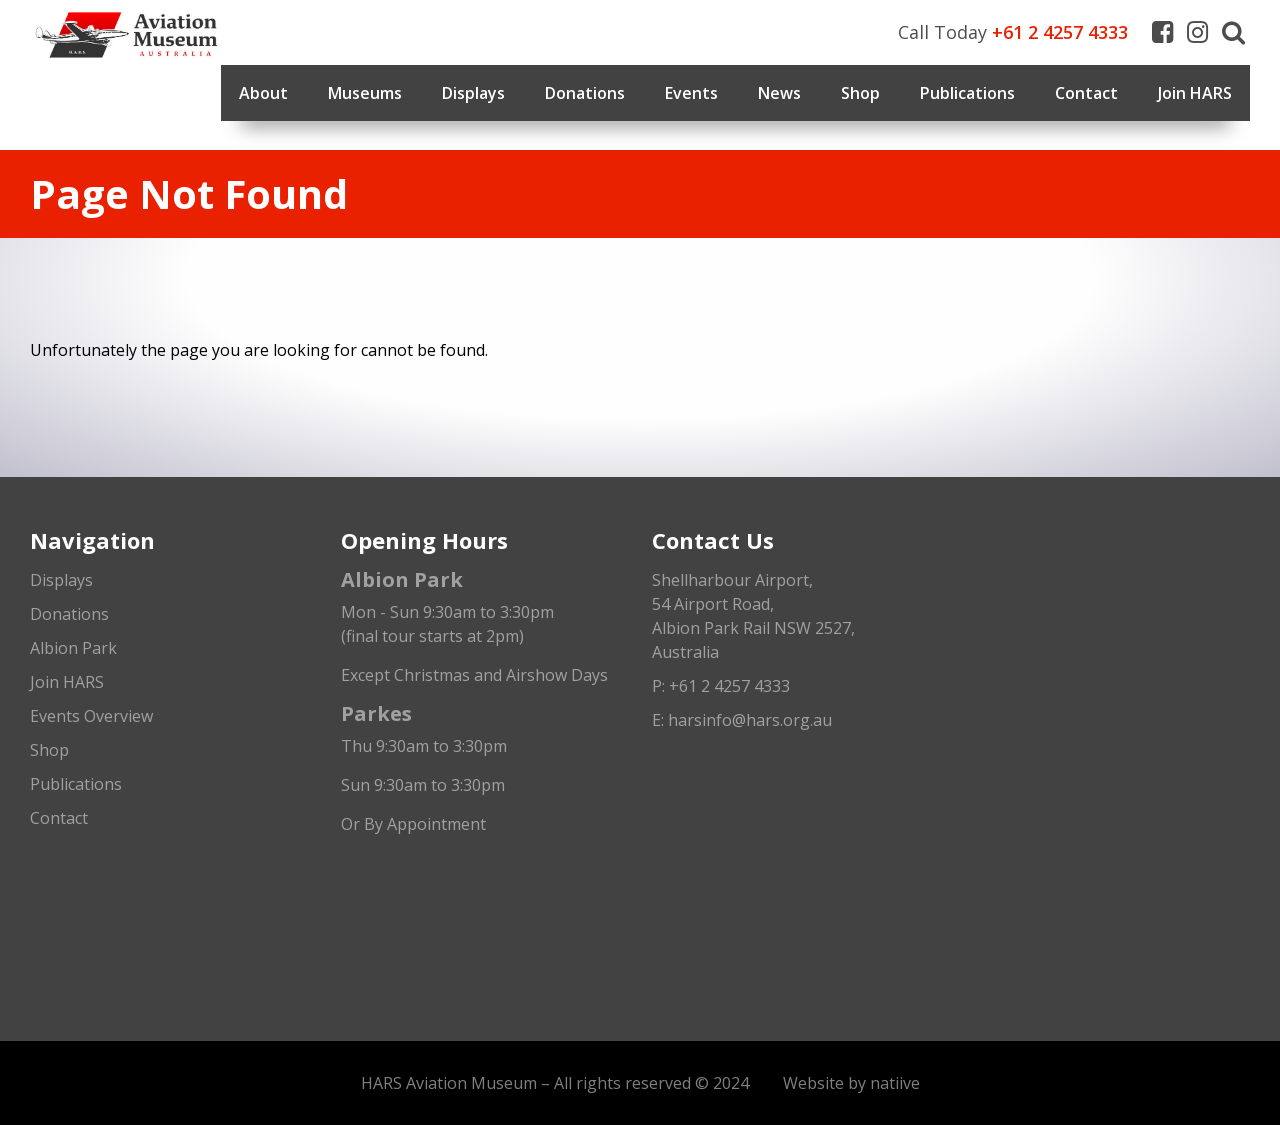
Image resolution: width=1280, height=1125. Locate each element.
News (779, 93)
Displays (473, 93)
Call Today (1013, 32)
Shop (860, 93)
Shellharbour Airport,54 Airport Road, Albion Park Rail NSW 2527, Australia (753, 616)
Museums (365, 93)
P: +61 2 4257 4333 (721, 686)
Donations (585, 93)
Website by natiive (851, 1083)
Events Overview (91, 716)
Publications (967, 93)
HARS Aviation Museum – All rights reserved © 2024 (555, 1083)
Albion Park (73, 648)
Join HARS (1195, 93)
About (263, 93)
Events (691, 93)
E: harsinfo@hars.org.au (742, 720)
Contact (1086, 93)
